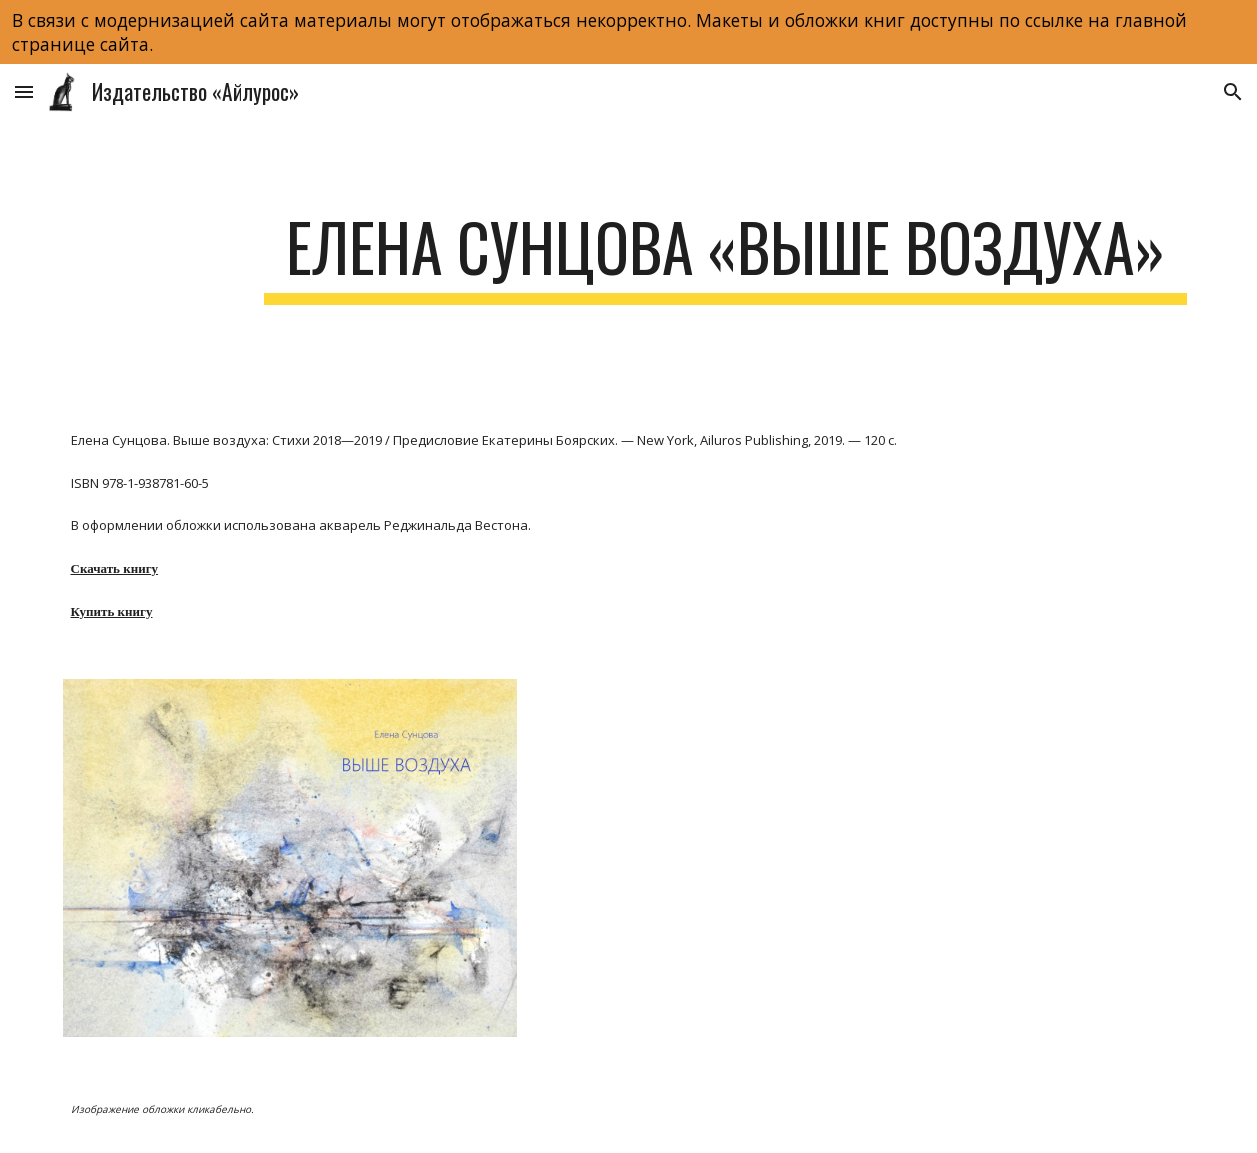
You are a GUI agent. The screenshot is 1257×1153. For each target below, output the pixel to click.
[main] (725, 256)
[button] (24, 91)
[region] (628, 32)
